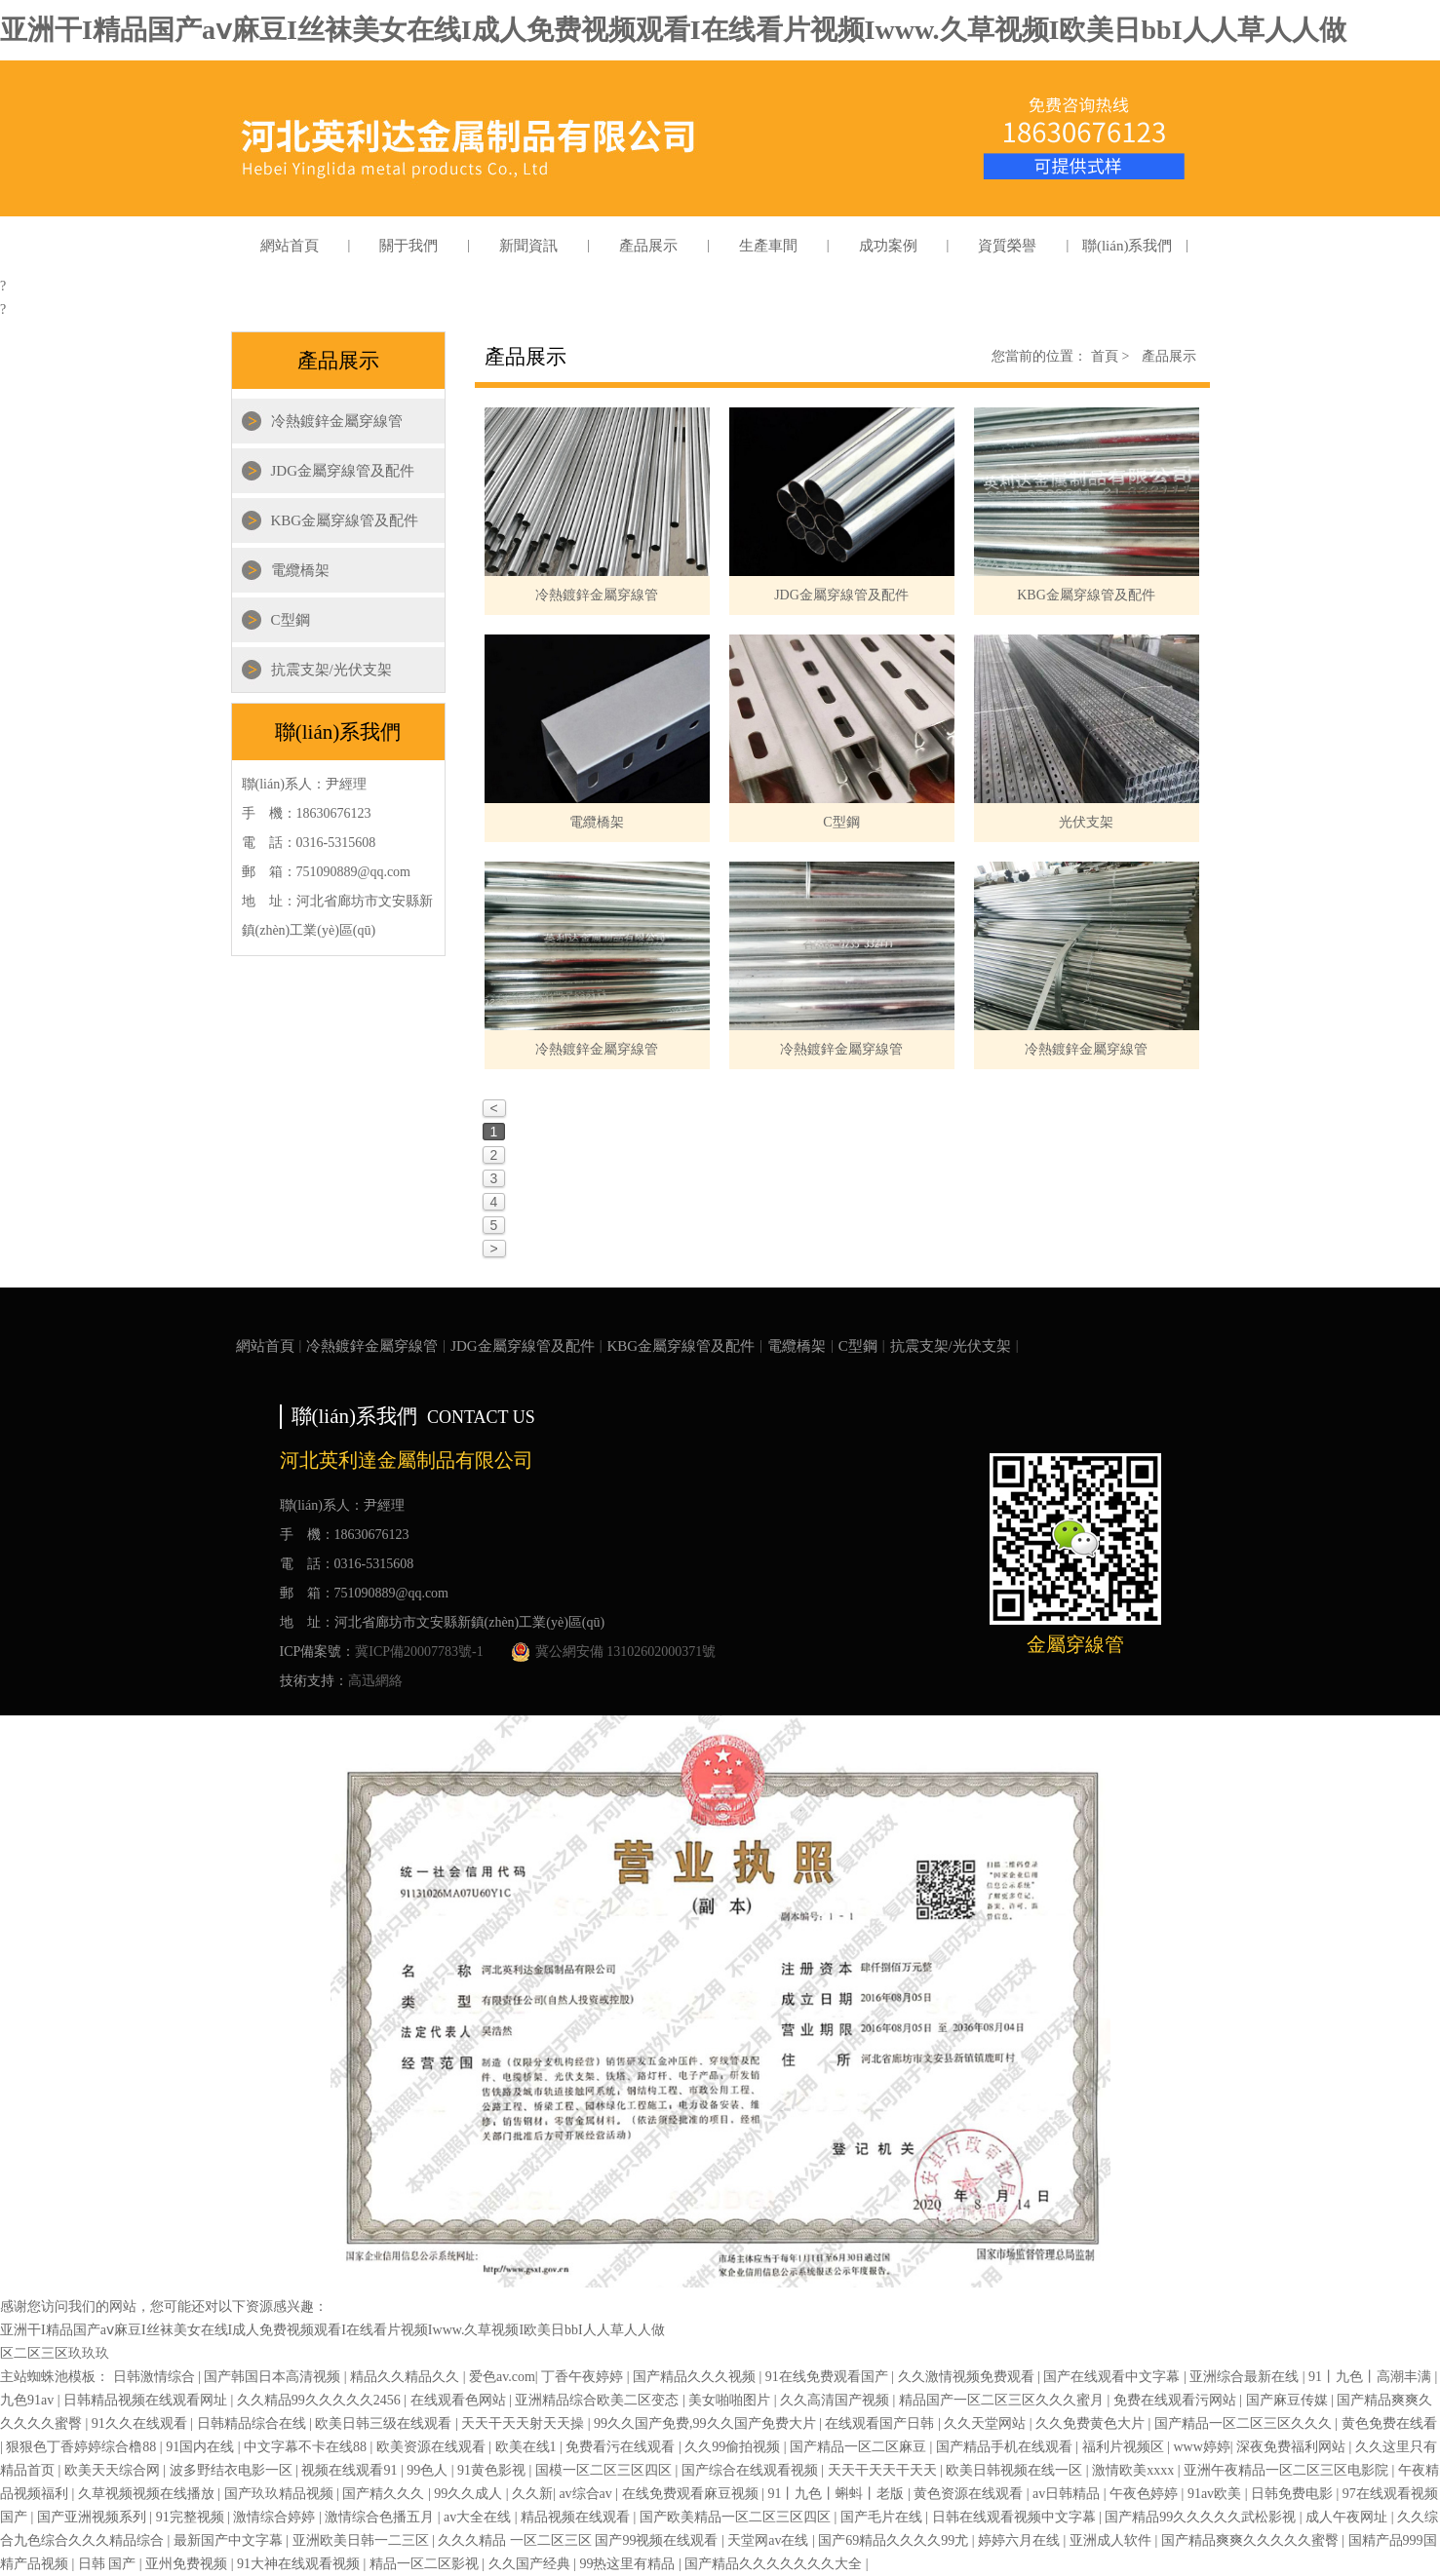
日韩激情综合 (156, 2376)
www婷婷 (1201, 2447)
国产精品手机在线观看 (1006, 2447)
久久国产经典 (531, 2564)
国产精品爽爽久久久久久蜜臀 (1252, 2540)
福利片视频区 (1125, 2447)
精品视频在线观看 (577, 2517)
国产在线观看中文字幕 (1113, 2376)
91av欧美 (1216, 2493)
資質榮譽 (1007, 245)
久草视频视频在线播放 (148, 2493)
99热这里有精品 (629, 2564)
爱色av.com (502, 2376)
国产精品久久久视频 (696, 2376)
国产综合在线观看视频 (751, 2470)
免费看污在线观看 (622, 2447)
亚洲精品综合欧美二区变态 (598, 2400)
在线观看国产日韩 (881, 2423)
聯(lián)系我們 (1127, 245)
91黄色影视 (493, 2470)
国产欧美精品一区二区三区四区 (737, 2517)
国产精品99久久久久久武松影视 (1202, 2517)
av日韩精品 (1068, 2493)
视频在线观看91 (351, 2470)
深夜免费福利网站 (1292, 2447)
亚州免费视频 (188, 2564)
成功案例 (888, 245)
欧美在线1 (528, 2447)
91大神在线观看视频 (300, 2564)
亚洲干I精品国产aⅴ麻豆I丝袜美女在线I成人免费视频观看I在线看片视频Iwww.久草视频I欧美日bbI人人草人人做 (673, 30)
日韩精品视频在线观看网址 (147, 2400)
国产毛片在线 (883, 2517)
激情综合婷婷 (276, 2517)
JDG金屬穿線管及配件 (343, 471)
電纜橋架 (300, 570)
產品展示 (648, 245)
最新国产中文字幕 (230, 2540)
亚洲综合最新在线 (1246, 2376)
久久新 (532, 2493)
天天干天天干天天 (884, 2470)
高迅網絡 (375, 1680)
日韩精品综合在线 (253, 2423)
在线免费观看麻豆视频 (692, 2493)
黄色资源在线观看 (970, 2493)
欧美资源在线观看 (432, 2447)
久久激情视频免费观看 (968, 2376)
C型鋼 (290, 620)
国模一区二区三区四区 (605, 2470)
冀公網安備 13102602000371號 (614, 1652)
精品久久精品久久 (406, 2376)
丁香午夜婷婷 (584, 2376)
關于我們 (408, 245)
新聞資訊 (528, 245)
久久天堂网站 (987, 2423)
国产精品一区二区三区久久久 (1245, 2423)
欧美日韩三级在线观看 (385, 2423)
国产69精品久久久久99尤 (895, 2540)
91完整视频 (192, 2517)
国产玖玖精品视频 (280, 2493)
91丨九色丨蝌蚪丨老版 (837, 2493)
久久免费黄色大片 (1091, 2423)
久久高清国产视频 (836, 2400)
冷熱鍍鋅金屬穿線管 (337, 421)
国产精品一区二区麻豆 (860, 2447)
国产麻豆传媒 (1289, 2400)
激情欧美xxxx (1135, 2470)
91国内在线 (202, 2447)
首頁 (1110, 356)
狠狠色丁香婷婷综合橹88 (83, 2447)
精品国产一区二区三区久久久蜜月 (1003, 2400)
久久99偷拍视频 (734, 2447)
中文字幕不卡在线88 (307, 2447)
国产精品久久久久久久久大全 (775, 2564)
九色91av (29, 2400)
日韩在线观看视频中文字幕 (1016, 2517)
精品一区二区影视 (426, 2564)
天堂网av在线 (769, 2540)
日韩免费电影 (1294, 2493)
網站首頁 (289, 245)
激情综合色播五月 (381, 2517)
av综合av (587, 2493)
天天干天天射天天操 (524, 2423)
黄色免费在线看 (1389, 2423)
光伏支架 (1086, 822)
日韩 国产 (108, 2564)
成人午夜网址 (1348, 2517)
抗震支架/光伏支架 (331, 669)
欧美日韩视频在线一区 (1016, 2470)
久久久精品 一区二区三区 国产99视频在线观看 (579, 2540)
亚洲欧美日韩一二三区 (362, 2540)
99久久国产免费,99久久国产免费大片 (706, 2423)
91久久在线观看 (141, 2423)
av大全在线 (479, 2517)
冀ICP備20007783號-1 (419, 1651)
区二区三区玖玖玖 (54, 2353)
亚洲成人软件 (1112, 2540)
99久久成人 (470, 2493)
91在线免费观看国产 (828, 2376)
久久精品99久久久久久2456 (321, 2400)
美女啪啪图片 (731, 2400)
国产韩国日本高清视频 (274, 2376)
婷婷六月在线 (1021, 2540)
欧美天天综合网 (114, 2470)
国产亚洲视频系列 (93, 2517)
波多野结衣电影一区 (233, 2470)
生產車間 (768, 245)
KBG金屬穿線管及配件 (345, 520)
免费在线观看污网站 (1176, 2400)
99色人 (429, 2470)
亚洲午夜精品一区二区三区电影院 (1288, 2470)
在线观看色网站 (460, 2400)
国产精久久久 (385, 2493)
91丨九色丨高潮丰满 (1371, 2376)
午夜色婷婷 (1145, 2493)
